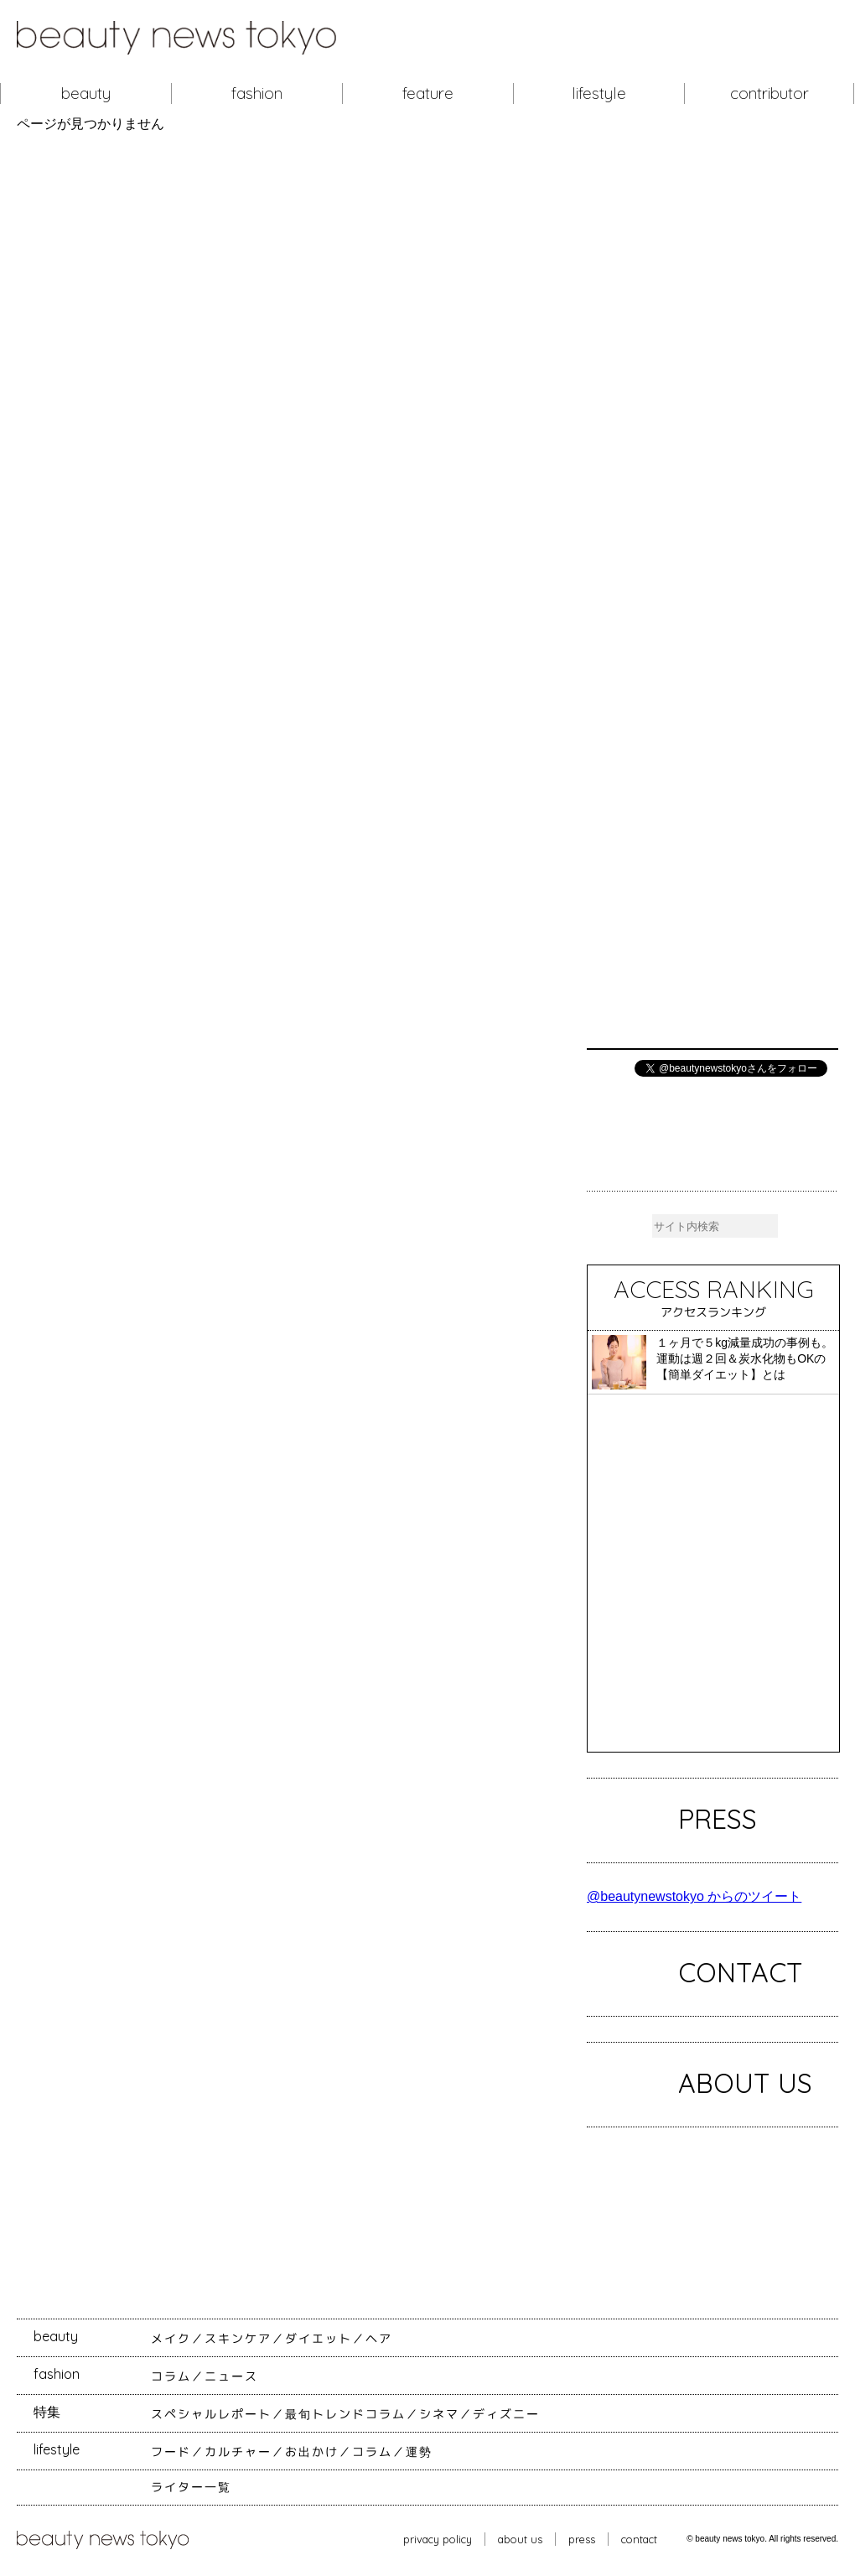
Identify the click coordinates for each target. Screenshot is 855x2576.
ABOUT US (745, 2083)
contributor (769, 93)
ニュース (231, 2376)
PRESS (717, 1819)
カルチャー (238, 2452)
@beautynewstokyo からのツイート (694, 1896)
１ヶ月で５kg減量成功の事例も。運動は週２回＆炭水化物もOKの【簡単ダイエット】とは (744, 1358)
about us (520, 2539)
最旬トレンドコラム (345, 2414)
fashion (256, 93)
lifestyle (599, 93)
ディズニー (506, 2414)
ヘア (378, 2338)
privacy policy (437, 2539)
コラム (171, 2376)
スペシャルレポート (211, 2414)
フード (171, 2452)
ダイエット (318, 2338)
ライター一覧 (191, 2487)
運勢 (419, 2452)
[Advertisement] (712, 590)
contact (639, 2539)
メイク (171, 2338)
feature (427, 93)
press (581, 2539)
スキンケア (238, 2338)
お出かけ (312, 2452)
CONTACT (740, 1972)
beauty (86, 93)
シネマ (439, 2414)
